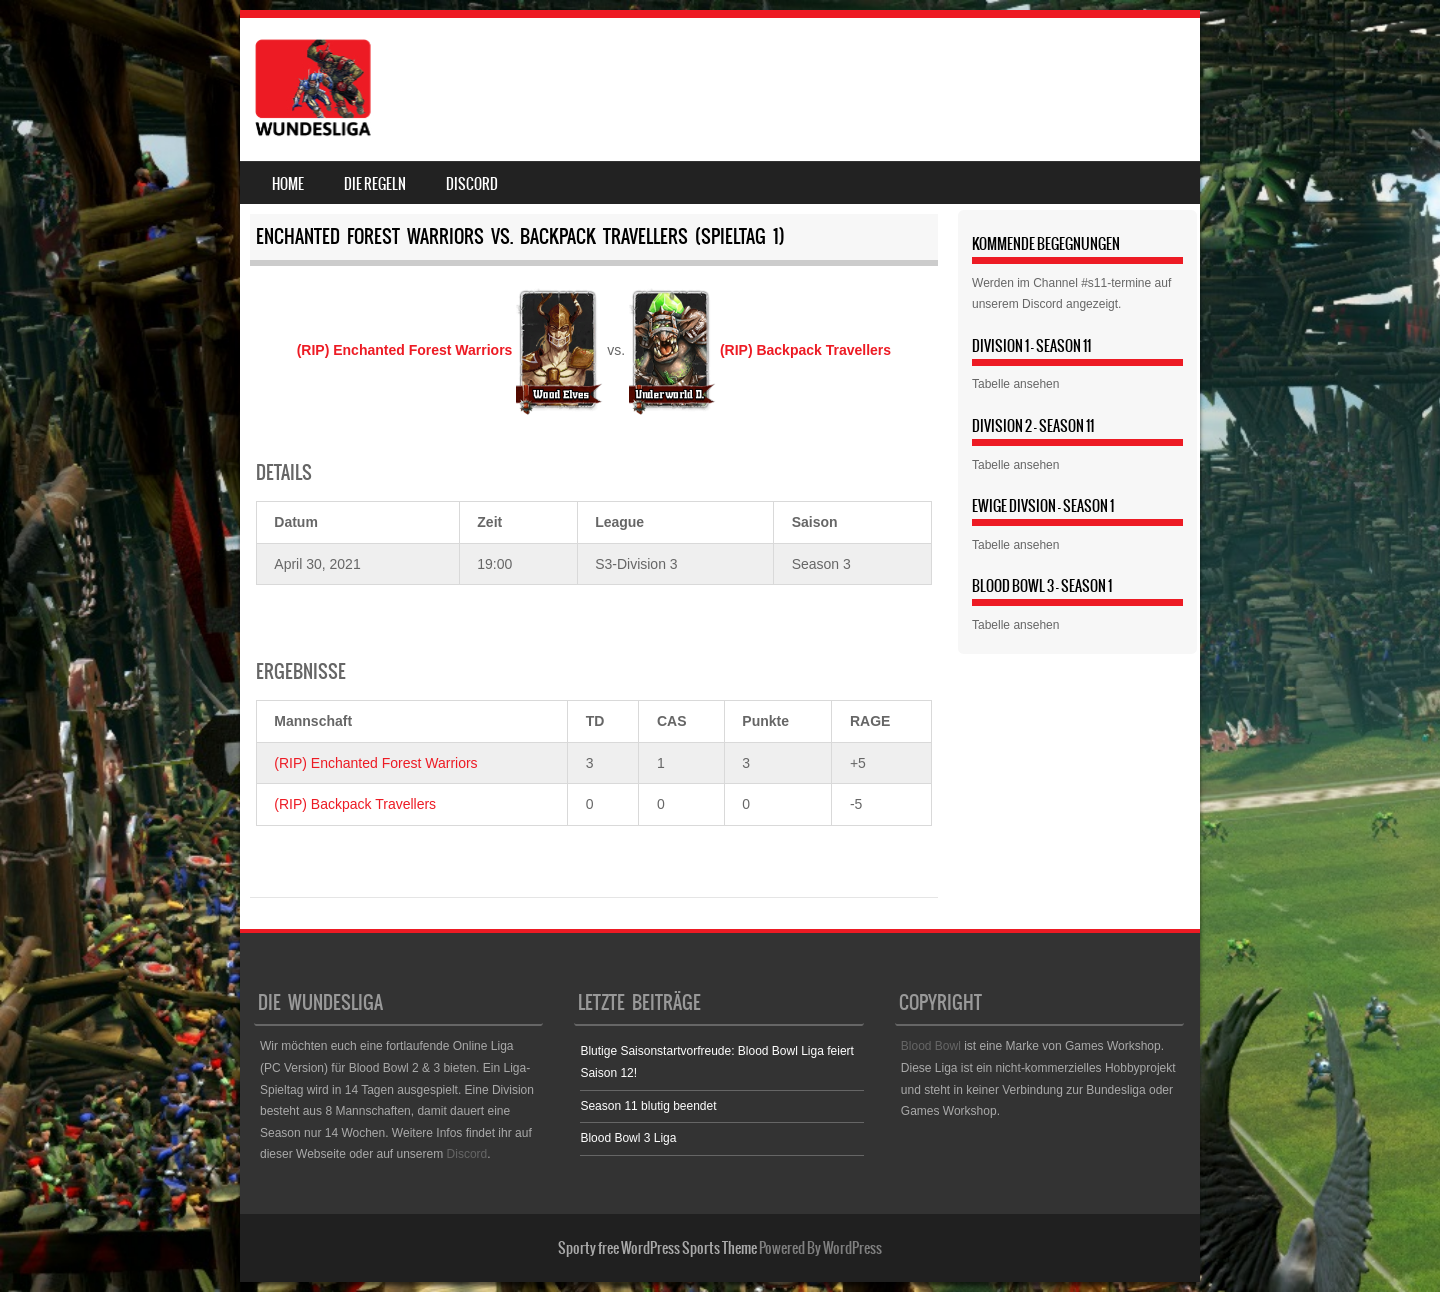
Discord (472, 184)
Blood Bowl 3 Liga (628, 1138)
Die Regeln (375, 184)
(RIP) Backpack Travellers (355, 804)
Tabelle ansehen (1015, 384)
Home (288, 184)
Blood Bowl (931, 1046)
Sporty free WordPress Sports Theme (657, 1248)
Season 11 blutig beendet (648, 1106)
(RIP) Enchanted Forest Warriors (375, 763)
